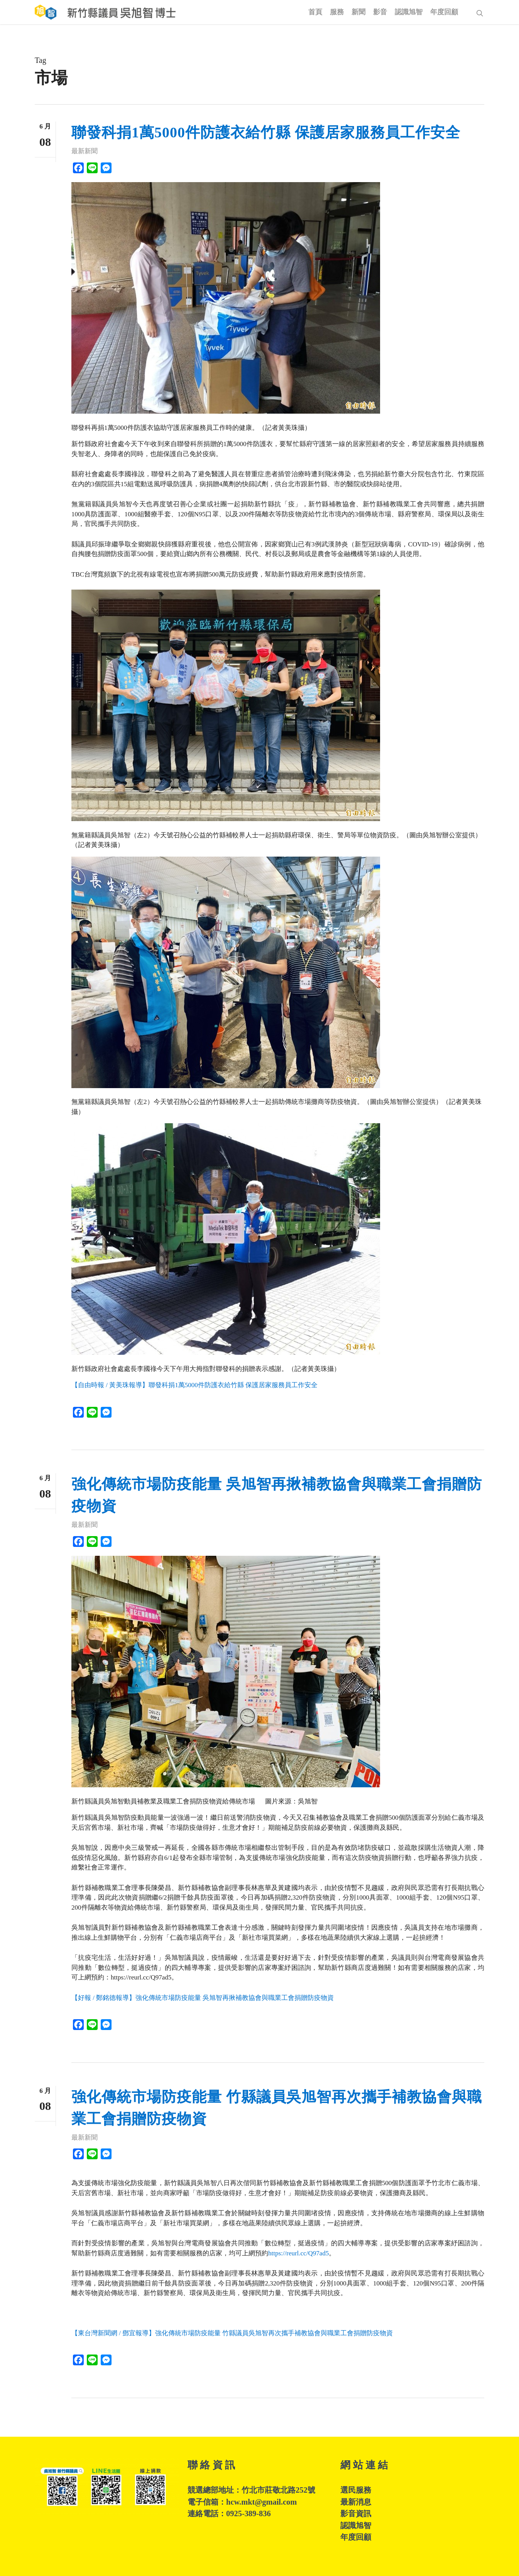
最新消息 (355, 2502)
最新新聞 (84, 151)
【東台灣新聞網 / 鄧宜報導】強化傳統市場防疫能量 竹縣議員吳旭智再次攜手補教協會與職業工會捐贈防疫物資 (232, 2333)
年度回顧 (355, 2537)
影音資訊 (355, 2513)
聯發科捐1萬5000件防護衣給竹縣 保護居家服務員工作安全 (265, 132)
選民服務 (355, 2490)
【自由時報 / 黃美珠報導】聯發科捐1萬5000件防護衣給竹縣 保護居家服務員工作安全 (194, 1385)
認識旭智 (355, 2525)
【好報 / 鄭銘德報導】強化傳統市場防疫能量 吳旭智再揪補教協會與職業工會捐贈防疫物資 (202, 1997)
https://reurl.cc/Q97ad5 (298, 2253)
